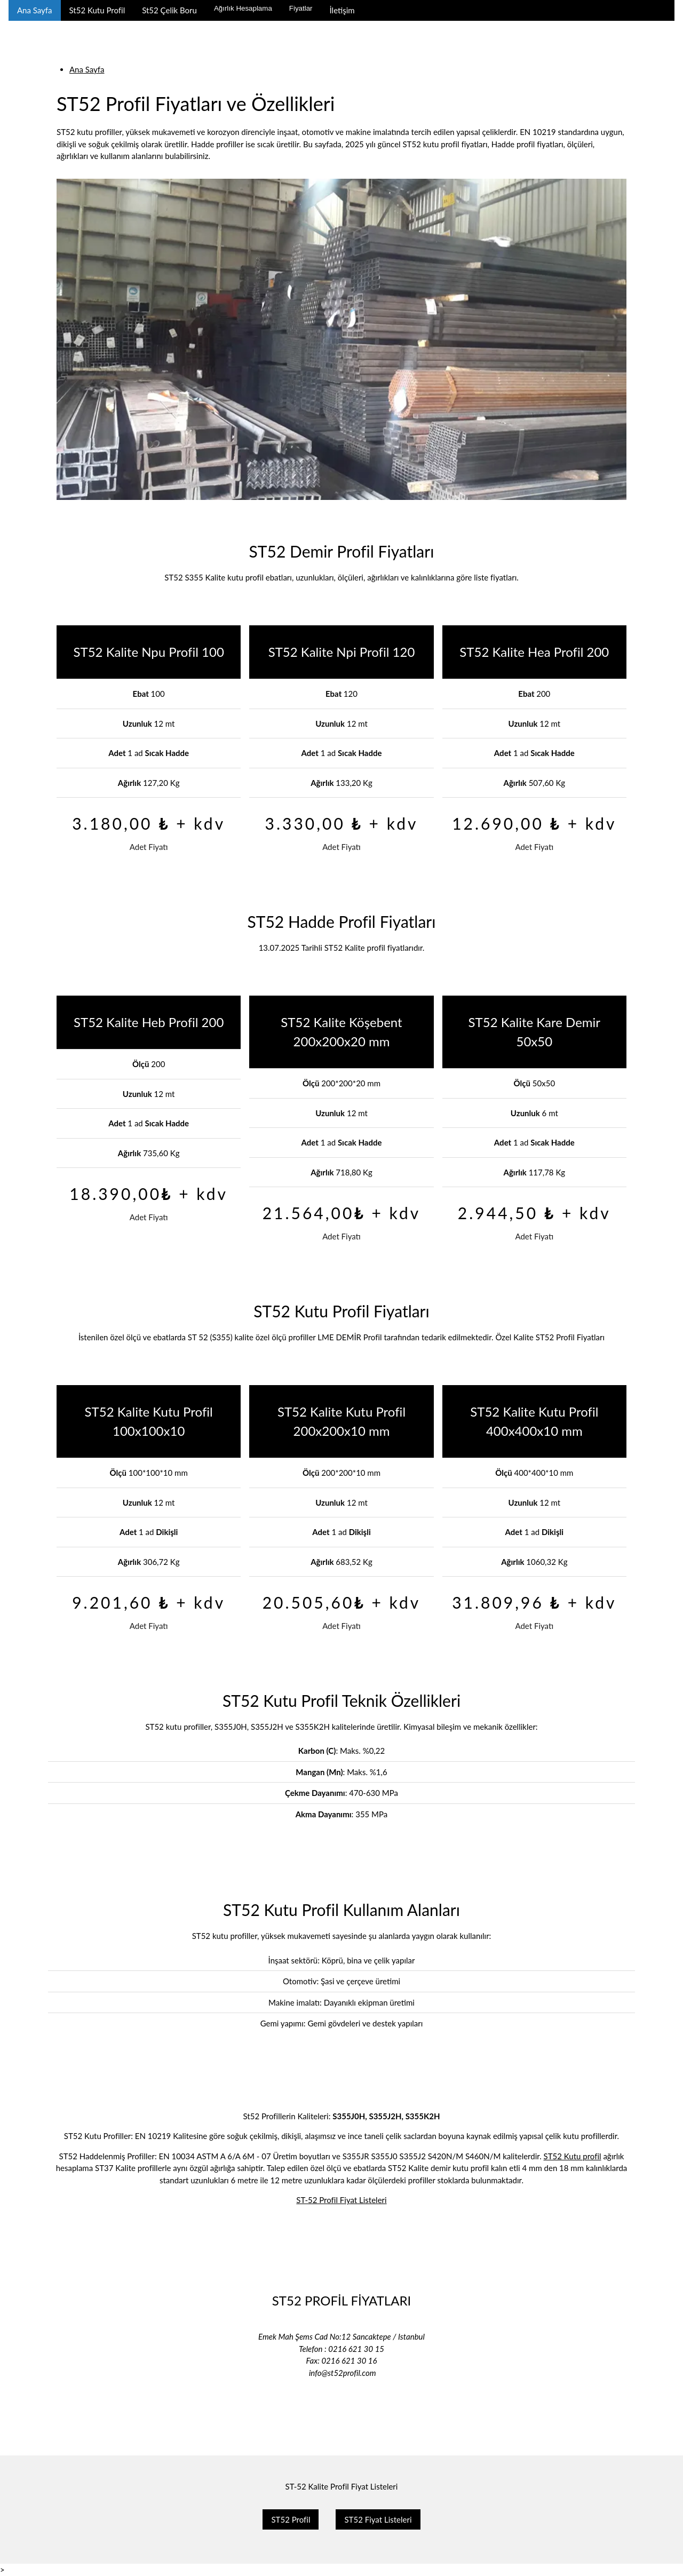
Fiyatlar (301, 8)
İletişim (342, 10)
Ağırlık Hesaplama (243, 8)
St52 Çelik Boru (169, 10)
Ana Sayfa (34, 10)
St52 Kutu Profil (97, 10)
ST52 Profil (290, 2519)
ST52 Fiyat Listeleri (377, 2519)
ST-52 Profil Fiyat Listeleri (341, 2200)
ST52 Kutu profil (572, 2156)
